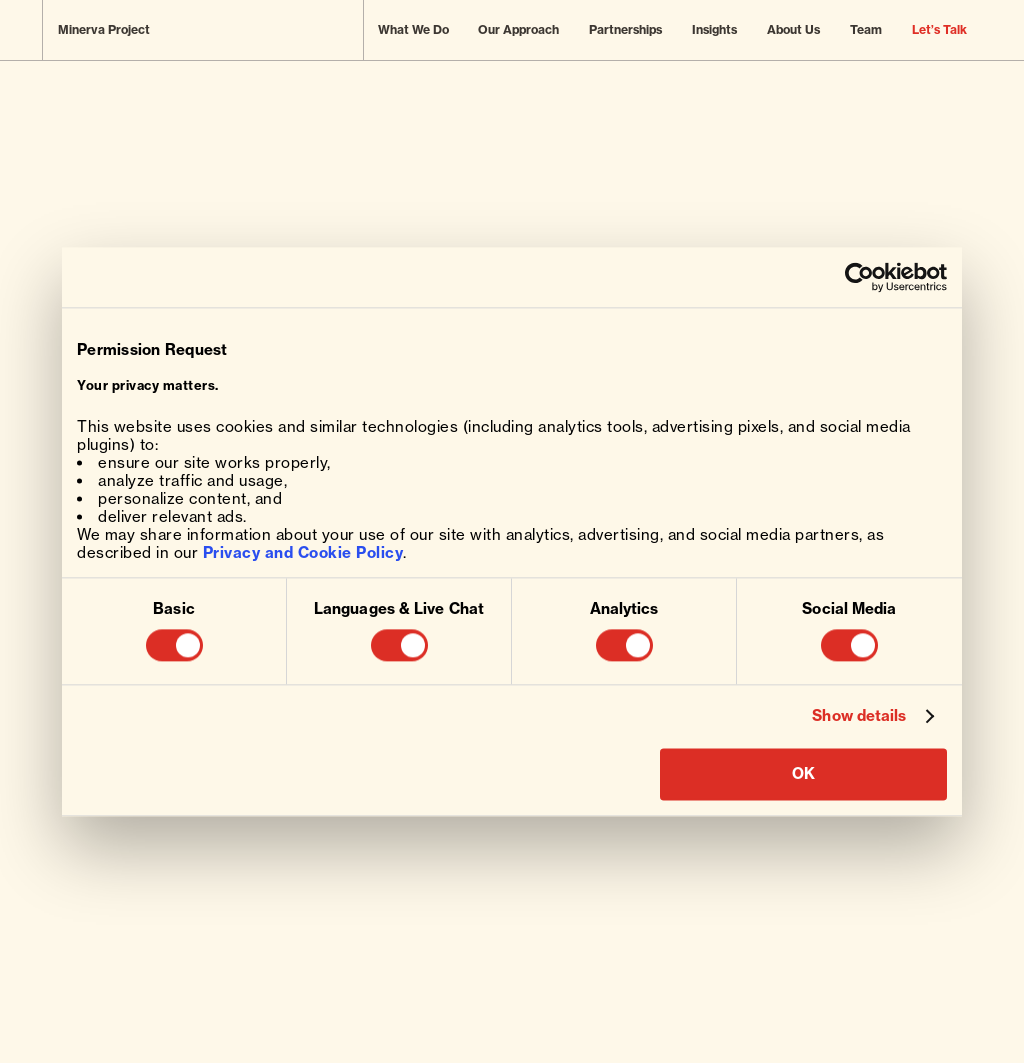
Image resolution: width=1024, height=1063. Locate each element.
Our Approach (518, 29)
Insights (714, 29)
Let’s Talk (939, 29)
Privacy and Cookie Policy (303, 552)
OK (803, 773)
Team (866, 29)
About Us (793, 29)
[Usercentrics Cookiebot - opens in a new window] (859, 277)
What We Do (413, 29)
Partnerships (625, 29)
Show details (859, 717)
